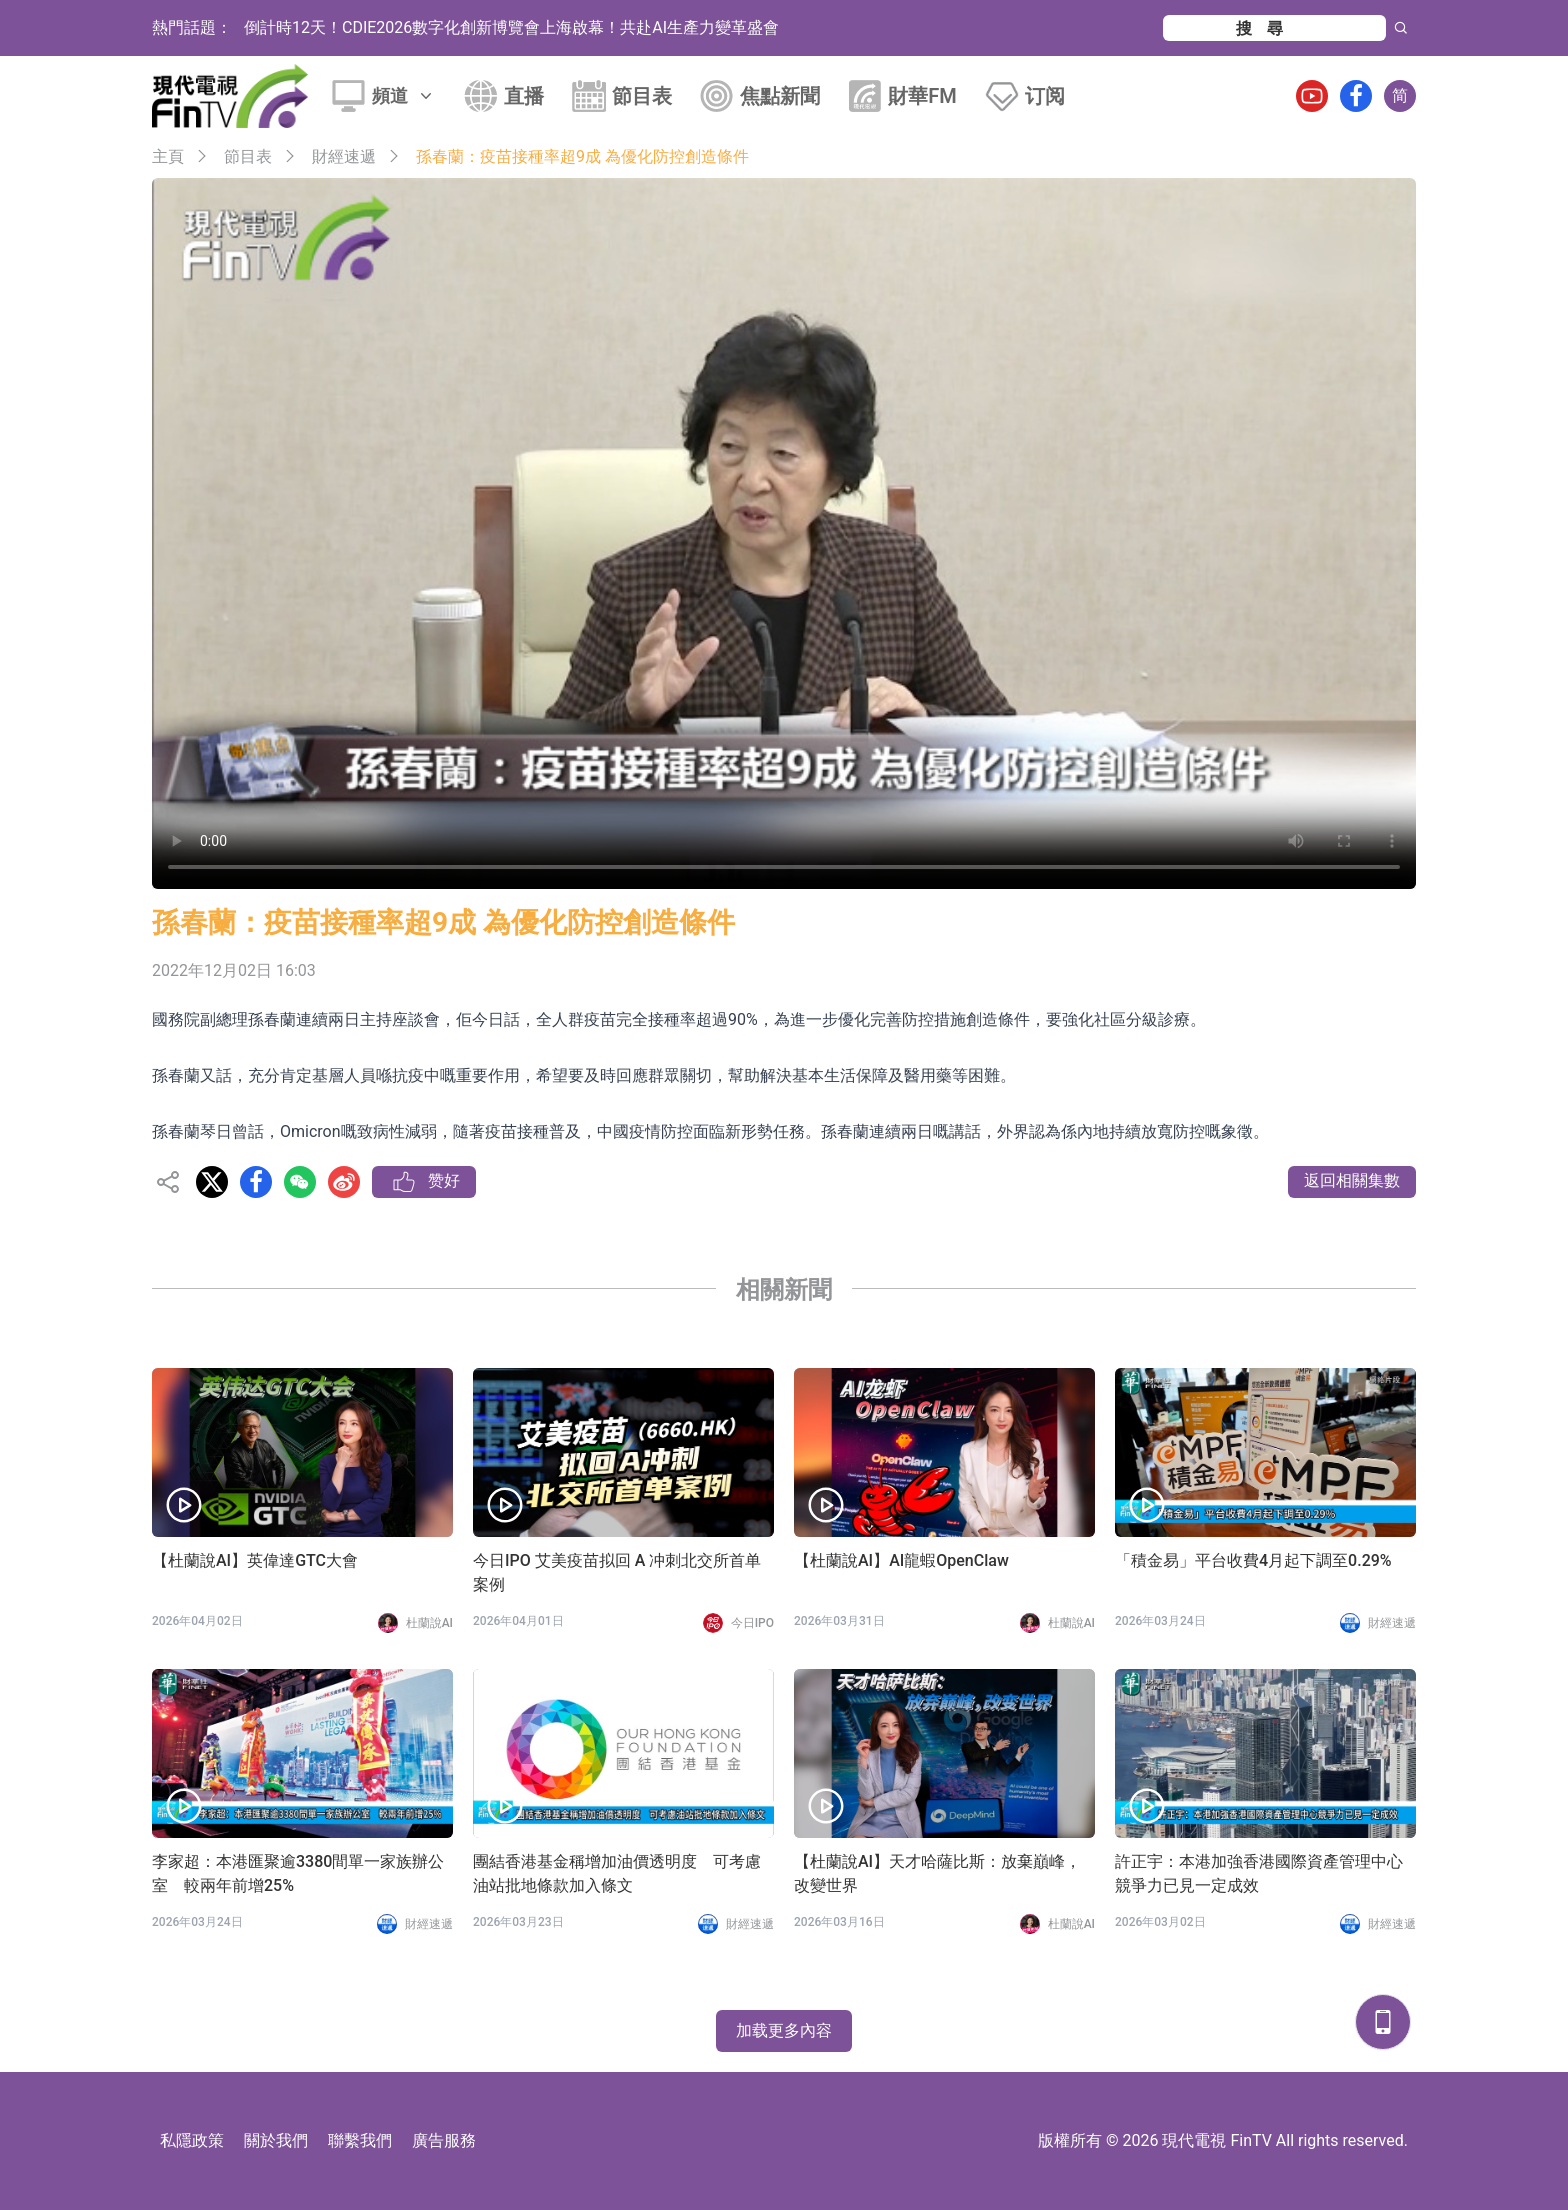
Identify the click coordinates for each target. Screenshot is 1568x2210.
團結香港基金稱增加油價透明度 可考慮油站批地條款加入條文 (617, 1873)
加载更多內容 (784, 2030)
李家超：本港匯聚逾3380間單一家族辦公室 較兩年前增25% (298, 1873)
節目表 (642, 96)
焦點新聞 (780, 96)
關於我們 (276, 2140)
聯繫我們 (360, 2140)
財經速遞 (344, 156)
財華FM (922, 96)
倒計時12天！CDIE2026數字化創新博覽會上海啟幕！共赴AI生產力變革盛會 (511, 27)
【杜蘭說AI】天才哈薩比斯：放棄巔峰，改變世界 (937, 1873)
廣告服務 (444, 2140)
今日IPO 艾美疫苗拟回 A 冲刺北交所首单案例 (617, 1572)
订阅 (1045, 96)
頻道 (404, 95)
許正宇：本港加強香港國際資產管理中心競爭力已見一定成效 (1259, 1873)
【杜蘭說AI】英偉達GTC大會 (255, 1560)
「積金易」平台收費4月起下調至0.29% (1253, 1560)
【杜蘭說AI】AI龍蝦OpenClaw (901, 1560)
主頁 (168, 156)
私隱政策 (192, 2140)
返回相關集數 (1352, 1180)
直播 (524, 96)
